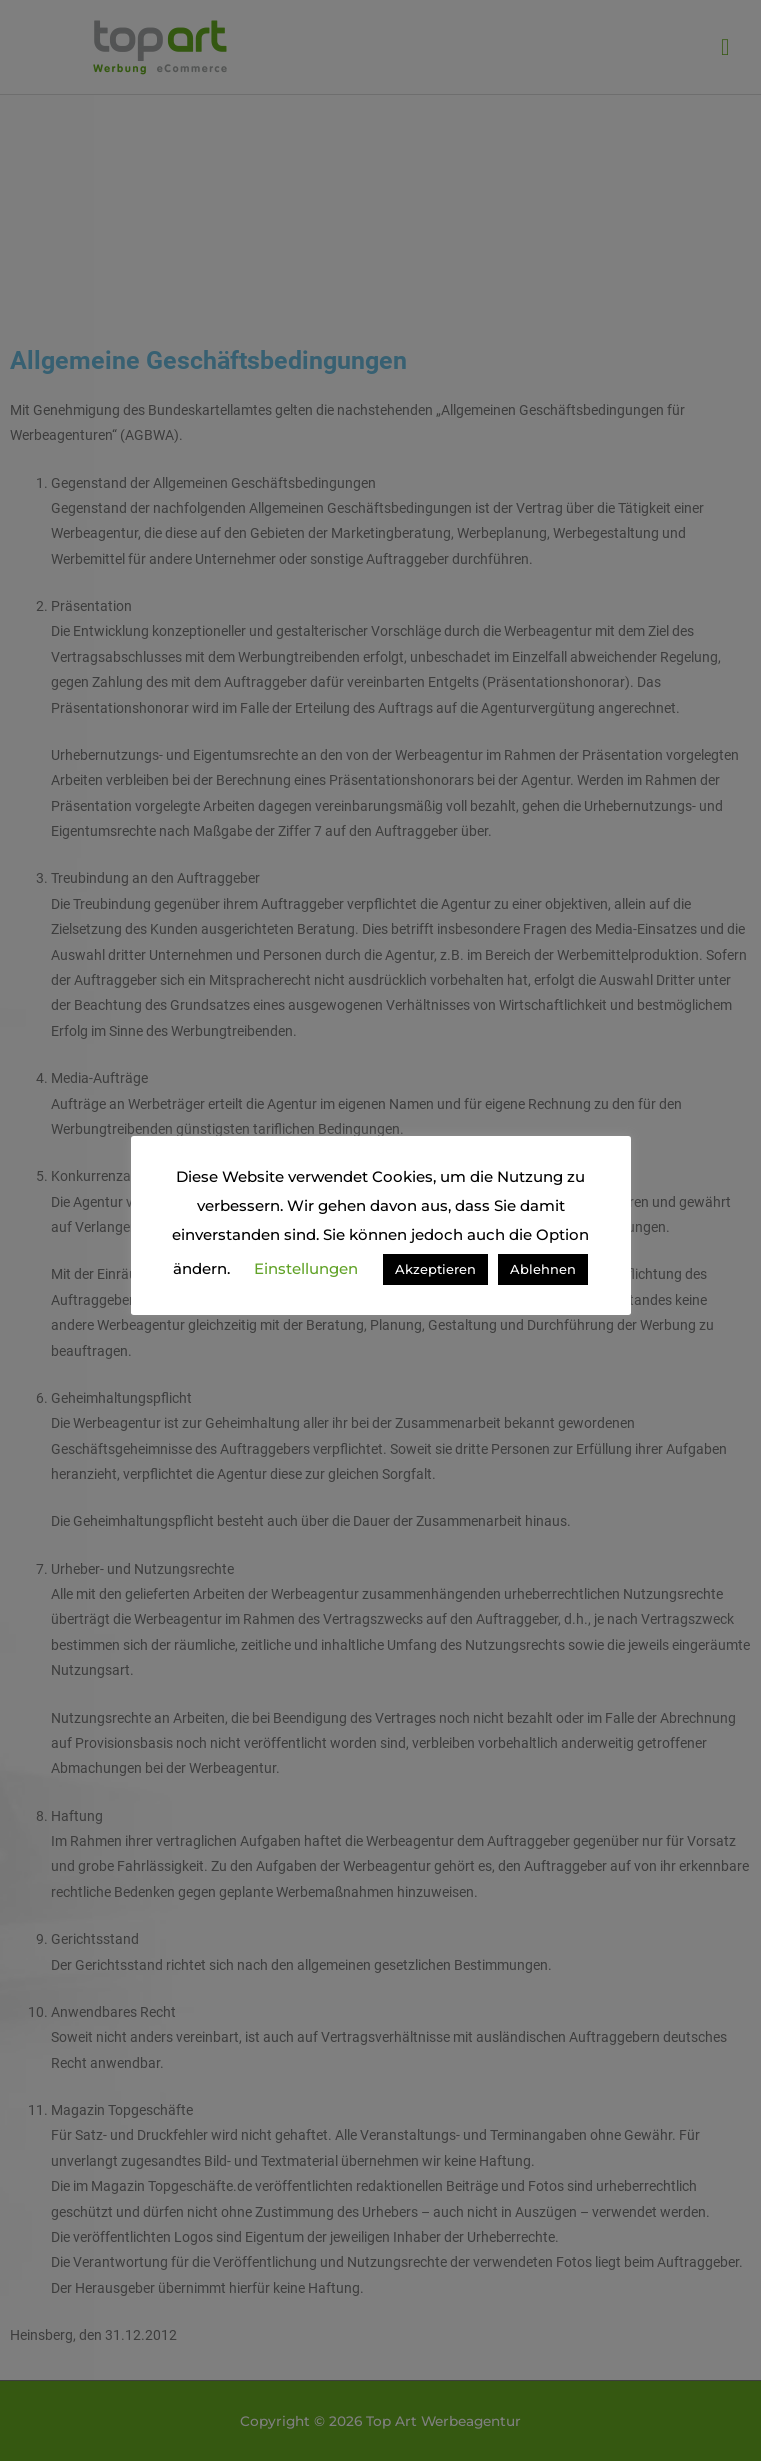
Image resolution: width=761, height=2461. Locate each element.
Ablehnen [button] (543, 1269)
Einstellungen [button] (306, 1268)
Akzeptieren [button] (435, 1269)
